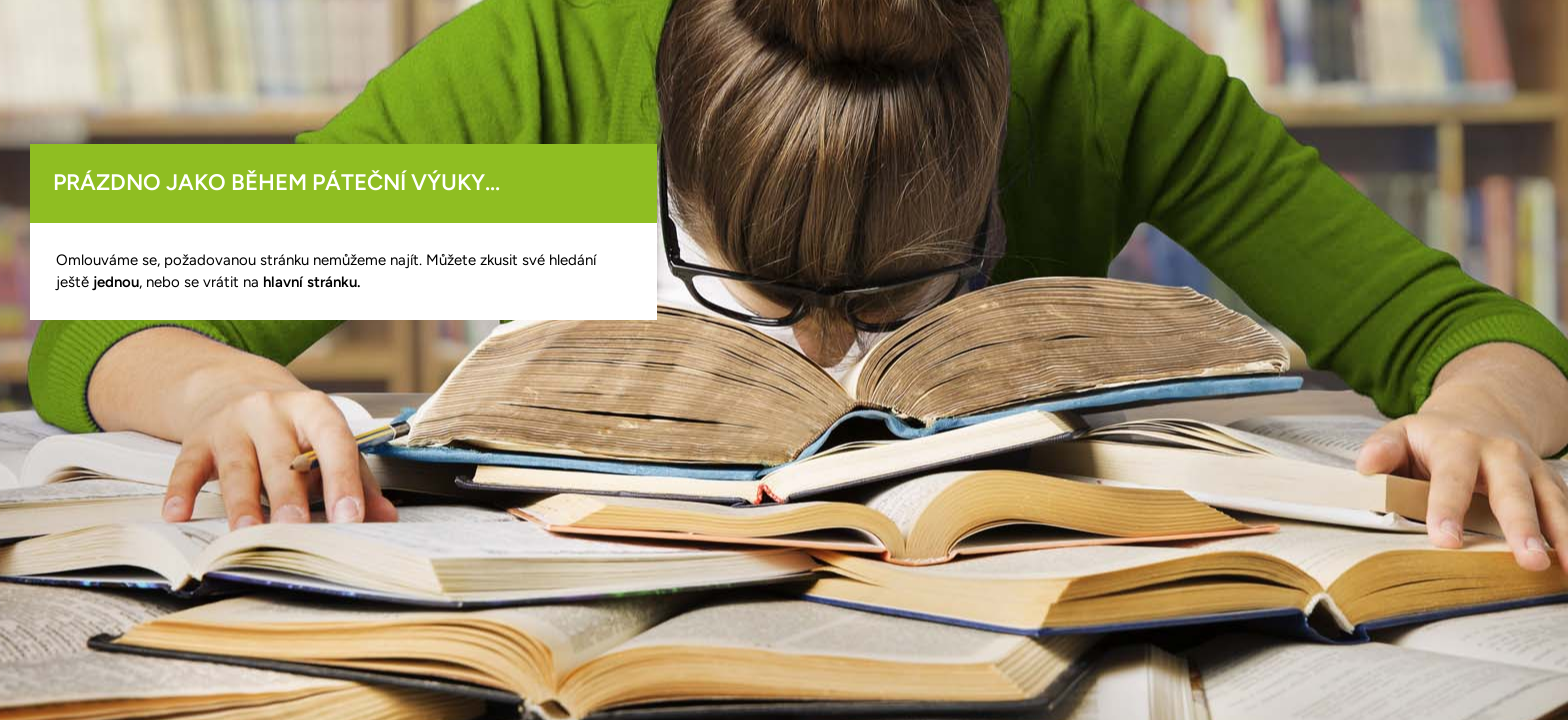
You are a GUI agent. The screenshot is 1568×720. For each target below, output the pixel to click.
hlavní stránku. (311, 282)
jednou (116, 282)
